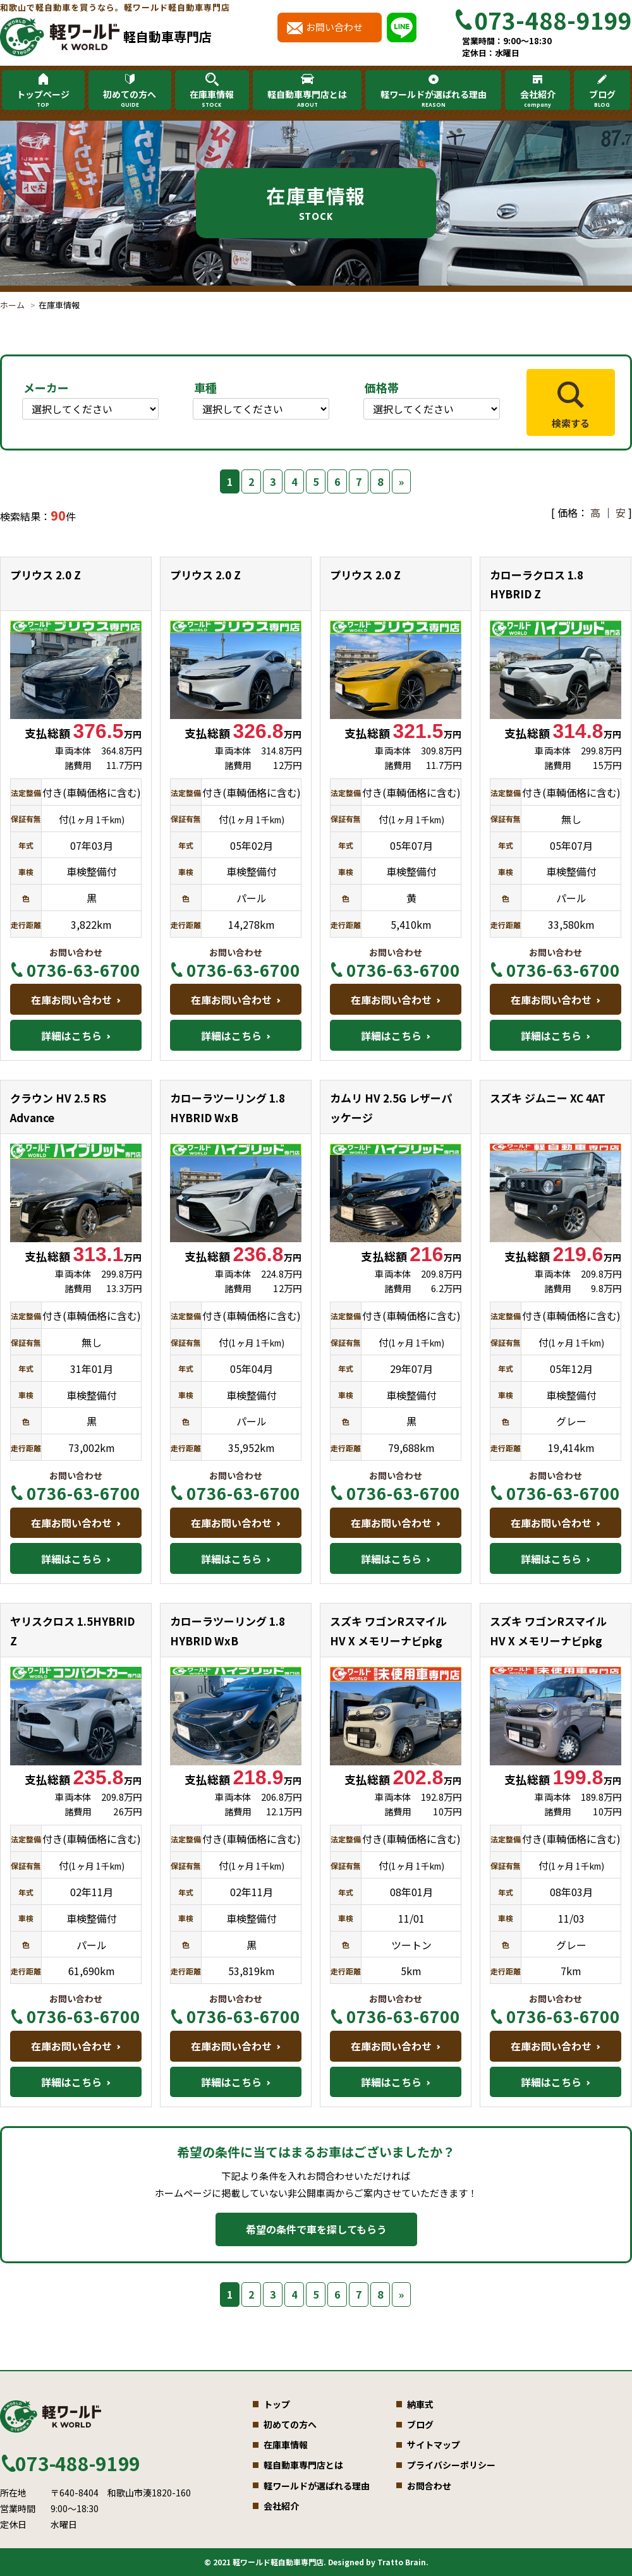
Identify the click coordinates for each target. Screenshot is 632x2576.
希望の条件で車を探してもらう (316, 2229)
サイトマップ (433, 2444)
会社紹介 (537, 98)
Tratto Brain (401, 2561)
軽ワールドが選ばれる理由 (433, 98)
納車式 (420, 2404)
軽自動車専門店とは (307, 98)
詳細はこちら (71, 1035)
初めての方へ (129, 98)
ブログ (602, 98)
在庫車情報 (211, 98)
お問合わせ (429, 2485)
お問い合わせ (334, 26)
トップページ (43, 98)
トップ (277, 2404)
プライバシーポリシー (451, 2464)
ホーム (12, 305)
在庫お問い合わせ (71, 999)
